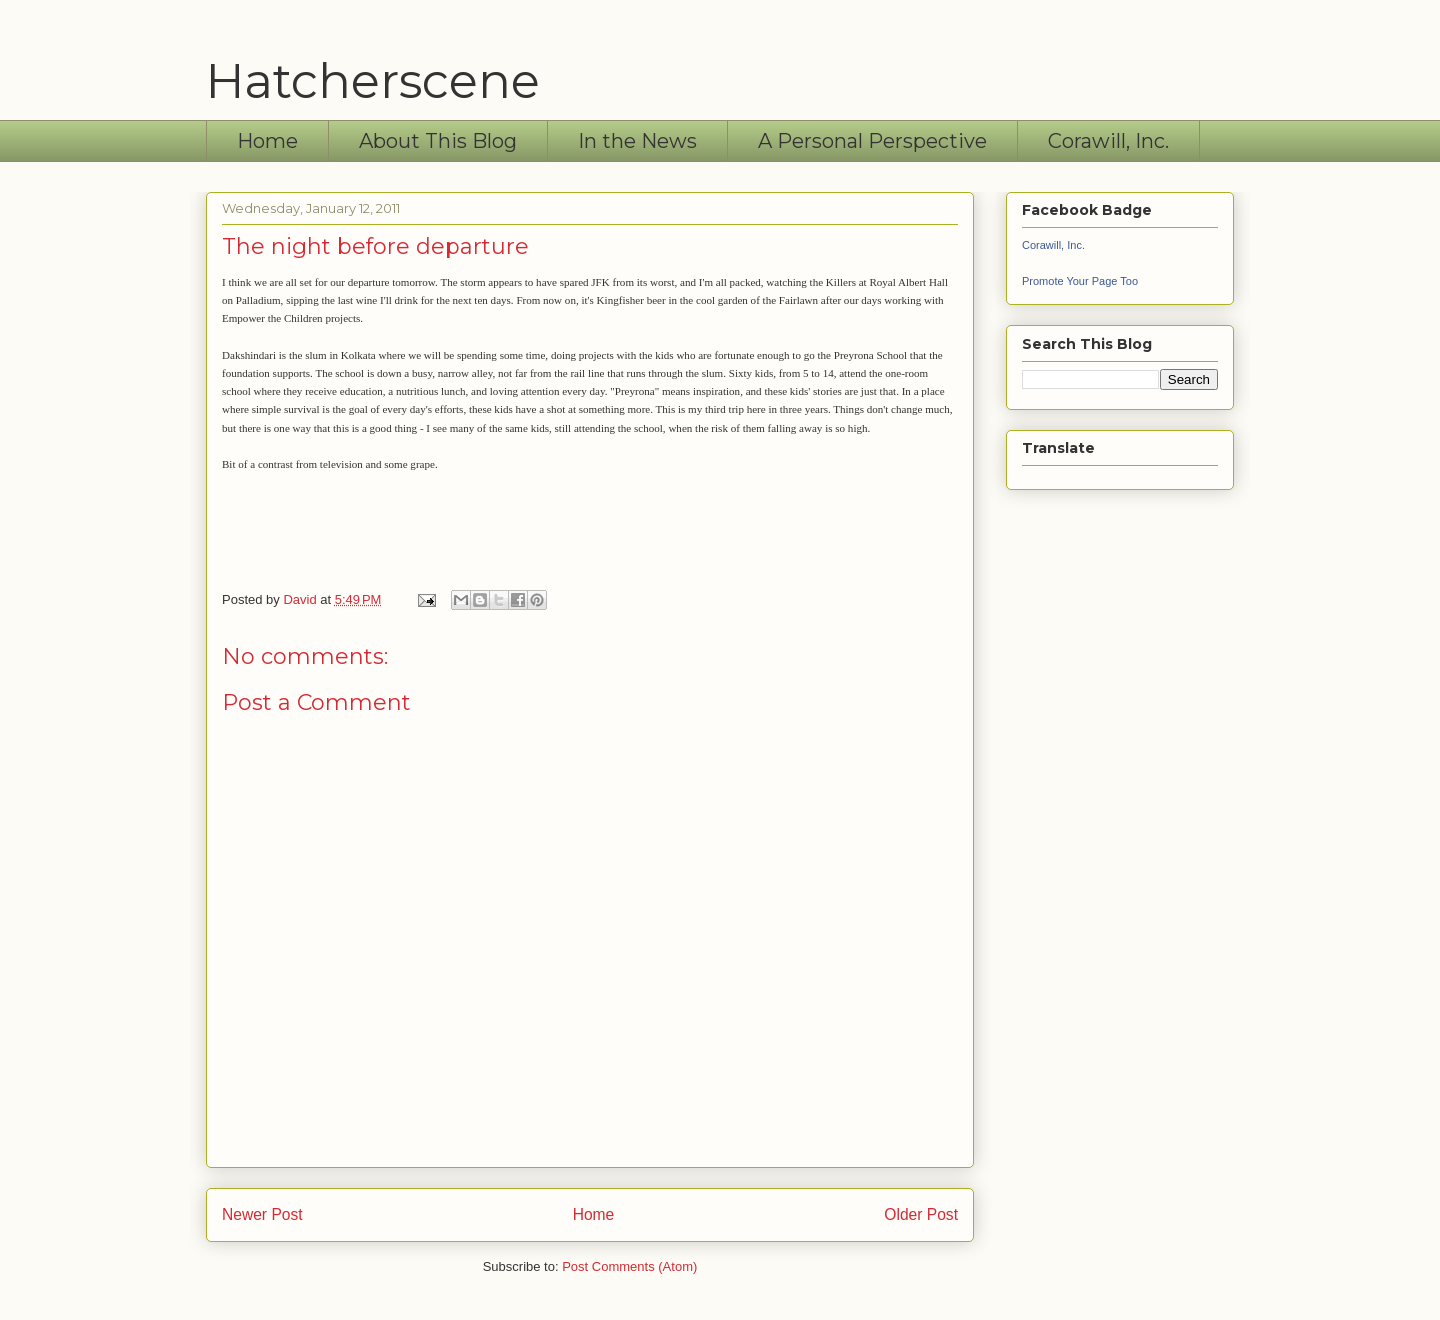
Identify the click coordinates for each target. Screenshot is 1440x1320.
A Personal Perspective (872, 141)
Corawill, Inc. (1108, 141)
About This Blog (438, 141)
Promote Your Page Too (1080, 281)
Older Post (921, 1214)
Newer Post (262, 1214)
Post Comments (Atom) (629, 1266)
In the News (637, 141)
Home (267, 141)
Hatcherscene (373, 81)
